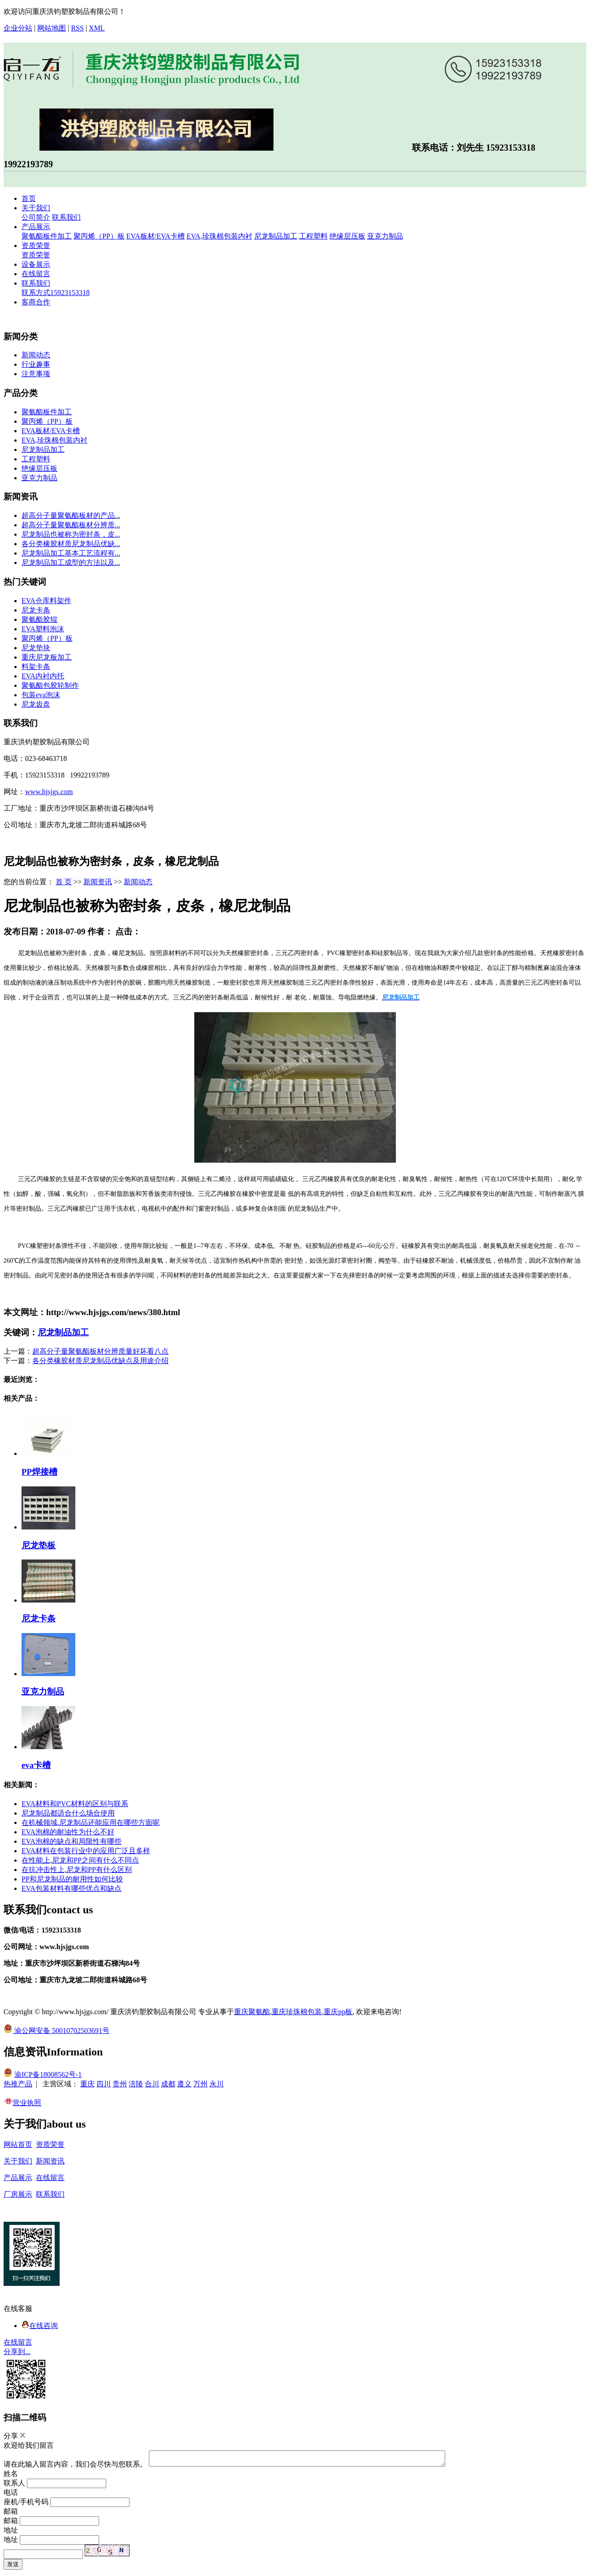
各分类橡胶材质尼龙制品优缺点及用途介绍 (100, 1360)
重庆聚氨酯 (252, 2012)
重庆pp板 (338, 2012)
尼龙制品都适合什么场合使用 (68, 1813)
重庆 (87, 2084)
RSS (77, 28)
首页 (29, 198)
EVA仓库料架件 (46, 600)
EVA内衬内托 (43, 676)
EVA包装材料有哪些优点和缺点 (71, 1888)
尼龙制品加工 (275, 236)
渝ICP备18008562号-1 (48, 2074)
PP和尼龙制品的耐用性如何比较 (72, 1879)
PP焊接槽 (39, 1472)
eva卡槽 (36, 1765)
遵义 (184, 2084)
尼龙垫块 (36, 648)
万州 (200, 2084)
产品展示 (36, 226)
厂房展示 (18, 2194)
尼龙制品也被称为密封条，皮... (71, 534)
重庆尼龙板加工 (47, 657)
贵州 (120, 2084)
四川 (103, 2084)
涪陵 (136, 2084)
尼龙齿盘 (36, 704)
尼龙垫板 (39, 1545)
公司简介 (36, 217)
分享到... (17, 2351)
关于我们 (36, 208)
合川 (152, 2084)
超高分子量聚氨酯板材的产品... (71, 515)
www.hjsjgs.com (49, 791)
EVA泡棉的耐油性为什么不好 (68, 1832)
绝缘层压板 (347, 236)
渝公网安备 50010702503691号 (56, 2030)
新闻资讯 (97, 882)
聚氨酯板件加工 (47, 236)
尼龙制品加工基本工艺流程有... (71, 553)
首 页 (64, 882)
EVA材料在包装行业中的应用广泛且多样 (86, 1851)
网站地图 (51, 28)
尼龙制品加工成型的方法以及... (71, 562)
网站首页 (18, 2144)
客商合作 (36, 302)
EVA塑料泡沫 (43, 629)
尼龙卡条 (36, 610)
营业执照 (22, 2103)
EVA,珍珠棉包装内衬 (219, 236)
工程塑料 (313, 236)
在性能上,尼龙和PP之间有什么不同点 (80, 1860)
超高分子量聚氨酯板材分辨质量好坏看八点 (100, 1351)
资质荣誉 (36, 245)
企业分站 (18, 28)
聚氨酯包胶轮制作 (50, 685)
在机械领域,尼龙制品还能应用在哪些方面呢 (91, 1822)
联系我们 (66, 217)
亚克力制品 (385, 236)
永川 (216, 2084)
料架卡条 (36, 666)
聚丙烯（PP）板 (99, 236)
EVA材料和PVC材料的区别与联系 (75, 1803)
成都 (168, 2084)
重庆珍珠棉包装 (297, 2012)
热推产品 (18, 2084)
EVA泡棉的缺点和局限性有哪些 (71, 1841)
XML (97, 28)
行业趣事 (36, 364)
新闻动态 (36, 355)
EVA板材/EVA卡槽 (155, 236)
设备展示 (36, 264)
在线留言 (36, 274)
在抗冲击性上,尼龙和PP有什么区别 (77, 1869)
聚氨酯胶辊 (39, 619)
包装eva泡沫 (41, 695)
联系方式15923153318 (56, 292)
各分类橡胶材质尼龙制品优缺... (71, 543)
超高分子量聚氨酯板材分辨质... (71, 525)
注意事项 (36, 374)
